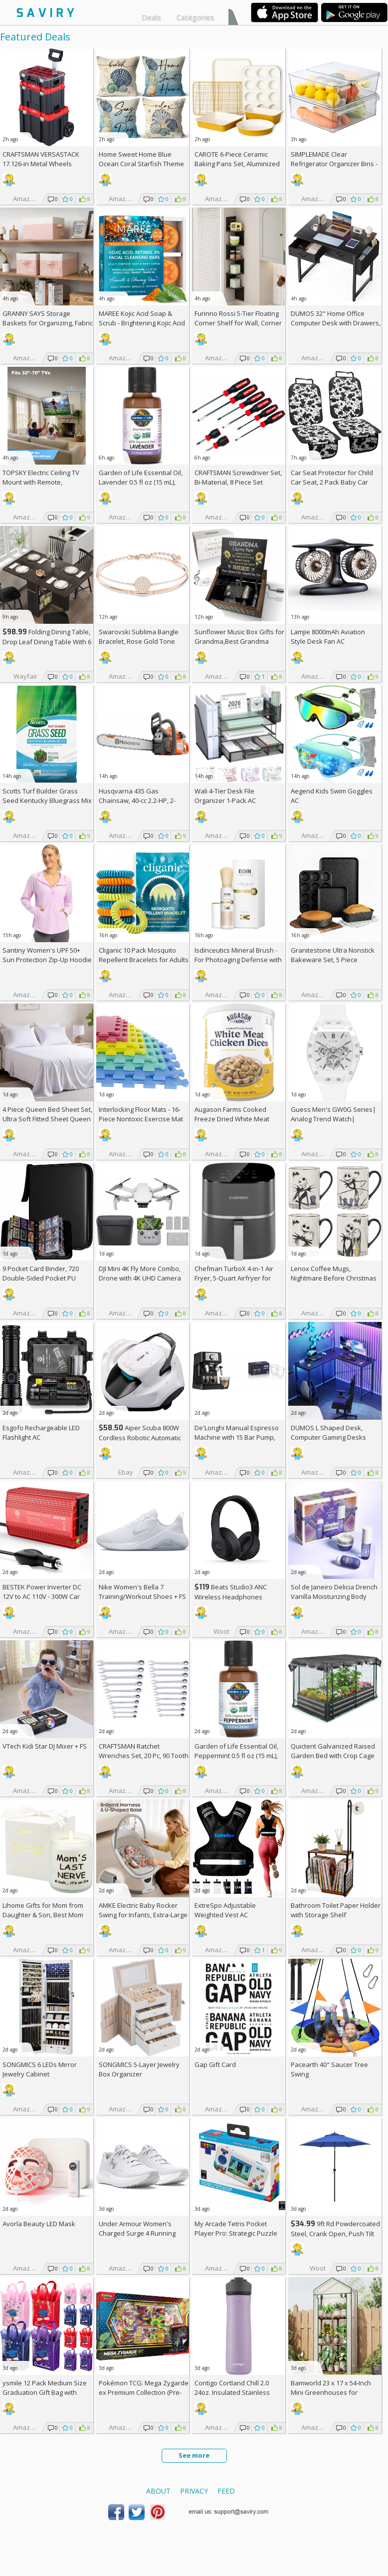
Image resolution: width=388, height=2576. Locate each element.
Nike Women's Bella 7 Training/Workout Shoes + (142, 1591)
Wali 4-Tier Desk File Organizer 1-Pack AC (225, 795)
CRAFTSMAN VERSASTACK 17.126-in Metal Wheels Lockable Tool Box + (40, 164)
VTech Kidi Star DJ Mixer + (44, 1746)
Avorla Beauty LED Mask (38, 2223)
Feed (226, 2491)
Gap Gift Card (215, 2064)
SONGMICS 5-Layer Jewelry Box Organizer (139, 2069)
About (158, 2491)
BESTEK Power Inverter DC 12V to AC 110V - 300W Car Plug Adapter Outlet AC (41, 1596)
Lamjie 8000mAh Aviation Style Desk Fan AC (328, 636)
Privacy (194, 2491)
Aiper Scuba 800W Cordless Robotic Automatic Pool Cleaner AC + (140, 1437)
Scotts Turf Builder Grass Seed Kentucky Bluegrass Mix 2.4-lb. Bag (47, 800)
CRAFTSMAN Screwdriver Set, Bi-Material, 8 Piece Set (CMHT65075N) (238, 482)
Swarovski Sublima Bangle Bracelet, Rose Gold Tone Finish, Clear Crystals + (139, 641)
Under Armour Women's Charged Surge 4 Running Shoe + (137, 2233)
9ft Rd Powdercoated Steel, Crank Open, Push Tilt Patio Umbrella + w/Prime (335, 2233)
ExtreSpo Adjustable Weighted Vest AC (225, 1910)
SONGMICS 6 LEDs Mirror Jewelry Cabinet (39, 2069)
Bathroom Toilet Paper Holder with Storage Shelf (336, 1910)
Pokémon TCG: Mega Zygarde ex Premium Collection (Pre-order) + (144, 2392)
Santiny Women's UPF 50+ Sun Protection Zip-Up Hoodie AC (47, 960)
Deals (151, 17)
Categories (195, 17)
